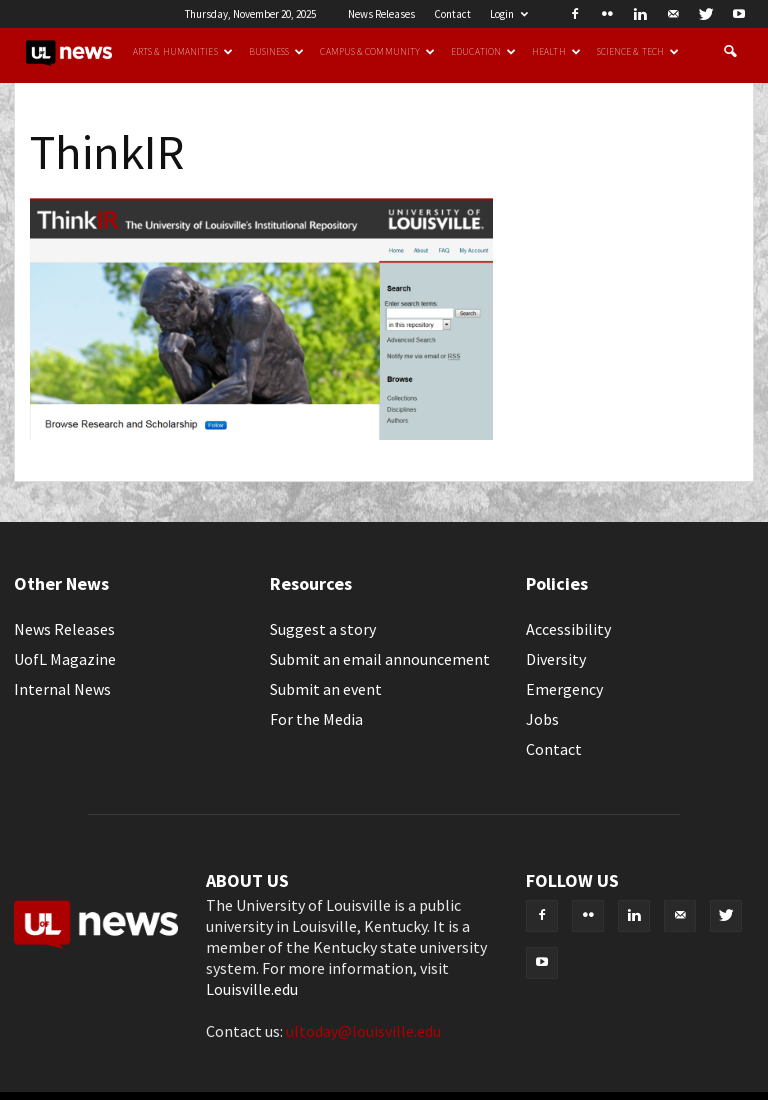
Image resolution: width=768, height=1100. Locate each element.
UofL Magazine (65, 659)
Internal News (62, 689)
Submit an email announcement (380, 659)
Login (509, 14)
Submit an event (326, 689)
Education (483, 52)
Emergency (564, 689)
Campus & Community (377, 52)
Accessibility (568, 629)
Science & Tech (638, 52)
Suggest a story (323, 629)
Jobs (542, 719)
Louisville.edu (252, 989)
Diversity (556, 659)
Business (277, 52)
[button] (730, 52)
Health (556, 52)
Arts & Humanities (183, 52)
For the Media (316, 719)
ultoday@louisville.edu (363, 1031)
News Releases (381, 14)
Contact (452, 14)
